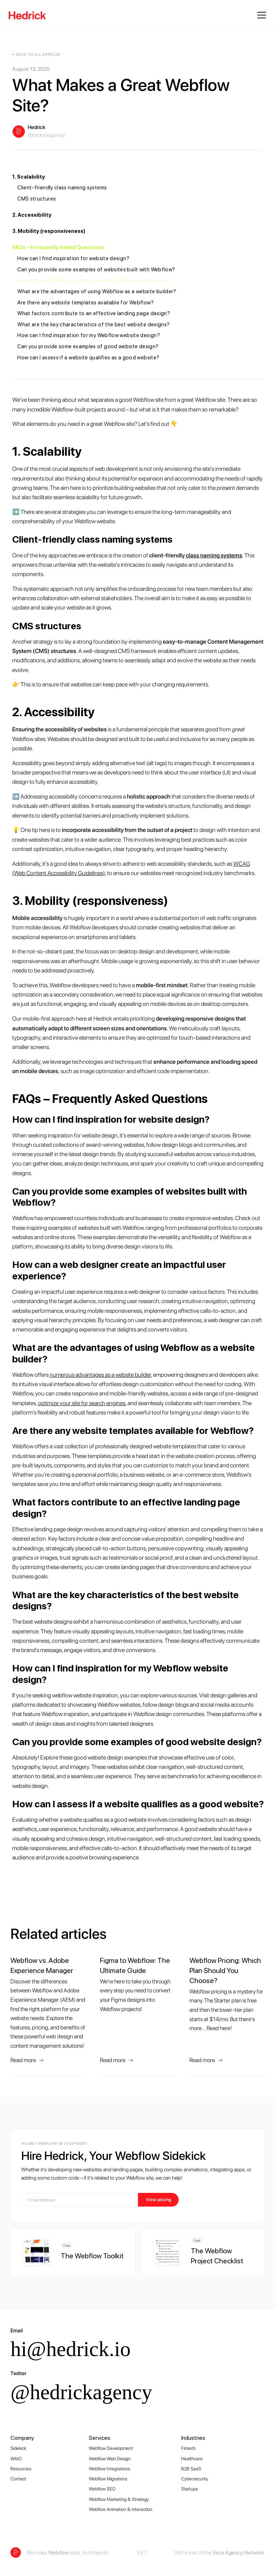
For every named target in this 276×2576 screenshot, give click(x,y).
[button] (260, 15)
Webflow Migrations (108, 2478)
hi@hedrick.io (70, 2349)
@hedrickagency (81, 2392)
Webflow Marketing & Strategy (119, 2499)
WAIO (16, 2458)
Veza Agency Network (238, 2552)
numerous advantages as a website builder (100, 1374)
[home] (27, 15)
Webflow (58, 2552)
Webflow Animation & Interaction (120, 2509)
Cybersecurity (194, 2478)
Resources (20, 2468)
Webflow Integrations (109, 2468)
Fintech (188, 2448)
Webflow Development (111, 2448)
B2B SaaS (191, 2468)
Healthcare (192, 2458)
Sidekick (18, 2448)
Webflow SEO (102, 2489)
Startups (189, 2489)
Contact (18, 2478)
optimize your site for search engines (81, 1403)
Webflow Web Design (109, 2458)
